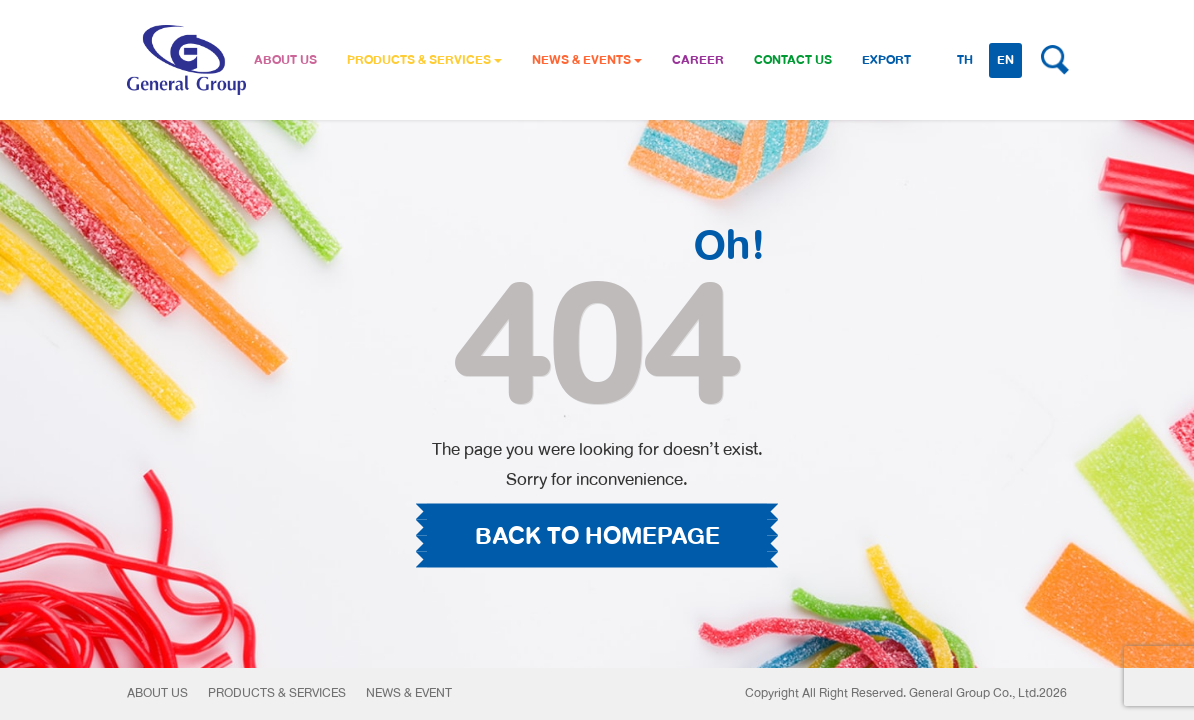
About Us (157, 693)
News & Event (409, 693)
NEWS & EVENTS (587, 60)
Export (886, 60)
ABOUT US (285, 60)
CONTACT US (793, 60)
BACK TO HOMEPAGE (597, 536)
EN (1005, 60)
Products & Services (277, 693)
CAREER (698, 60)
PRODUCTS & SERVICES (424, 60)
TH (965, 60)
